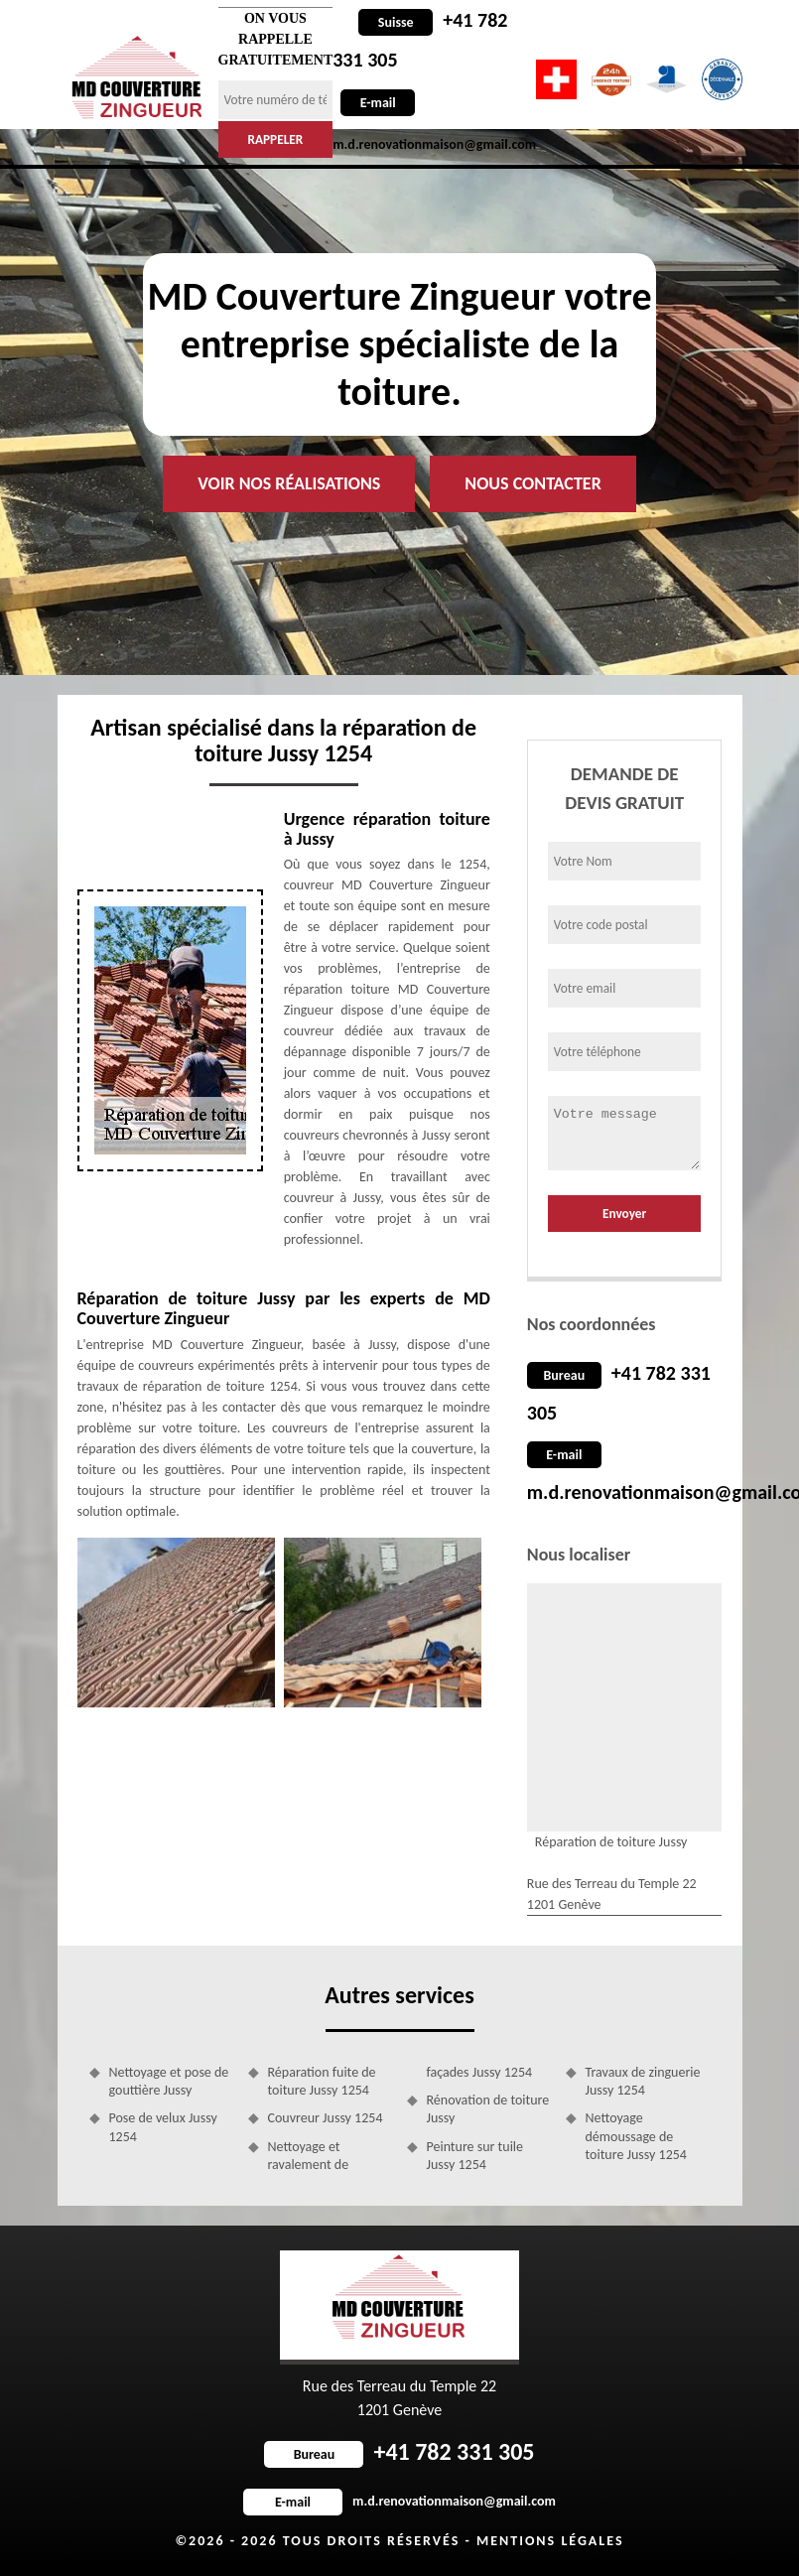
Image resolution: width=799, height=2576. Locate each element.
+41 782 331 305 (399, 2451)
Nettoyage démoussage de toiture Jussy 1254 (636, 2135)
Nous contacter (532, 483)
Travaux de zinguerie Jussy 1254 (643, 2081)
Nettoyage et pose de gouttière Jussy (169, 2081)
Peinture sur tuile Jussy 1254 (475, 2155)
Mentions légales (550, 2540)
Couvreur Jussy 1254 (325, 2117)
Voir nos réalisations (289, 483)
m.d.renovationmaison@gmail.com (399, 2501)
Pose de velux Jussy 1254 (163, 2126)
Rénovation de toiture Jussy (488, 2109)
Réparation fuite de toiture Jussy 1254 (322, 2081)
